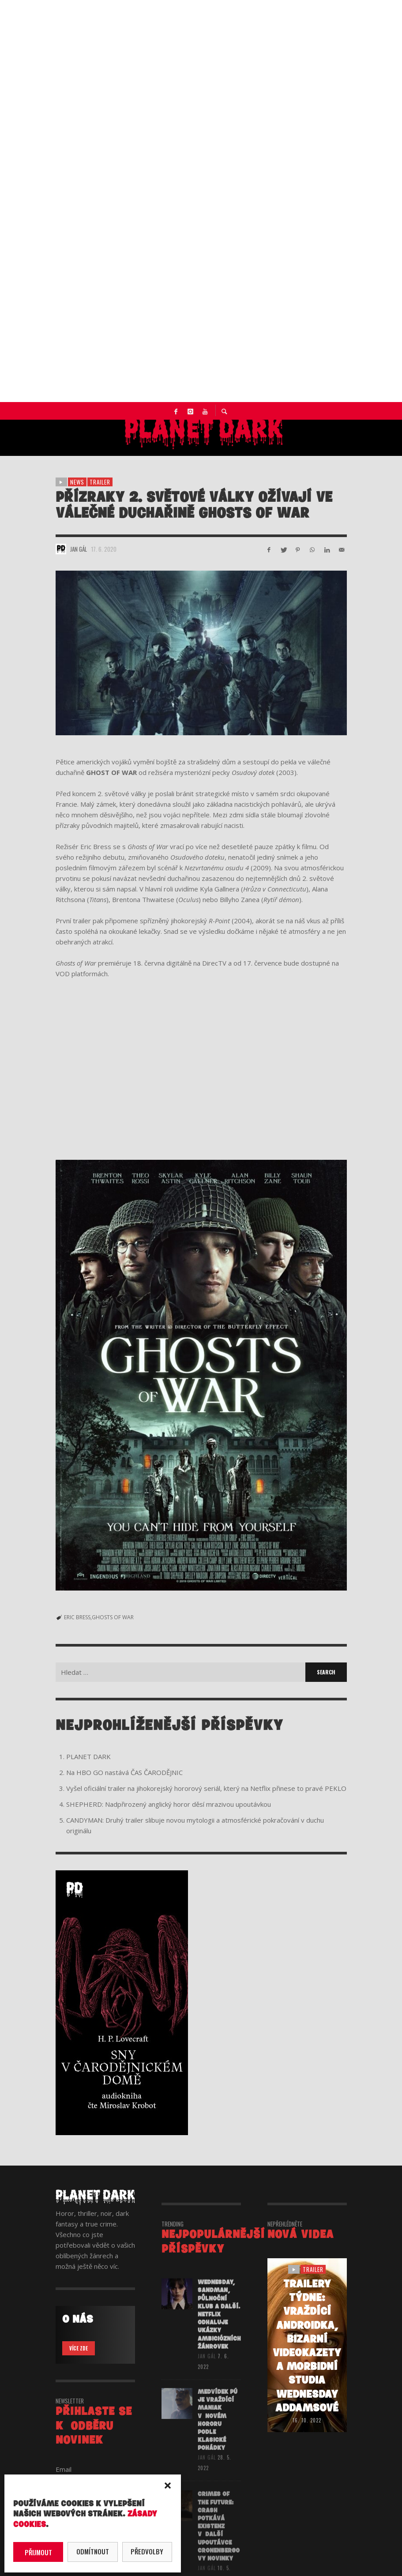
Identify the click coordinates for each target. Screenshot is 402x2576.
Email (63, 2469)
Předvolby (147, 2551)
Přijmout (38, 2552)
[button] (167, 2485)
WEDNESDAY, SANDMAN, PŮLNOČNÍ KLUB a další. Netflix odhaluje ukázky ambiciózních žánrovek (219, 2326)
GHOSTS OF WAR (113, 1617)
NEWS (77, 482)
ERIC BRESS (77, 1617)
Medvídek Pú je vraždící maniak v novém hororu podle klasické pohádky (217, 2432)
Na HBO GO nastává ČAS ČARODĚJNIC (124, 1772)
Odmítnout (92, 2551)
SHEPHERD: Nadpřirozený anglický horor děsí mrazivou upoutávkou (168, 1804)
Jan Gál (78, 549)
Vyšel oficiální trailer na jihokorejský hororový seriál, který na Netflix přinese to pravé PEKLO (206, 1788)
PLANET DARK (88, 1756)
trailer (100, 482)
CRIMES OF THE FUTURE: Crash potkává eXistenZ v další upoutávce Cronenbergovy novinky (219, 2538)
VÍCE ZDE (78, 2348)
